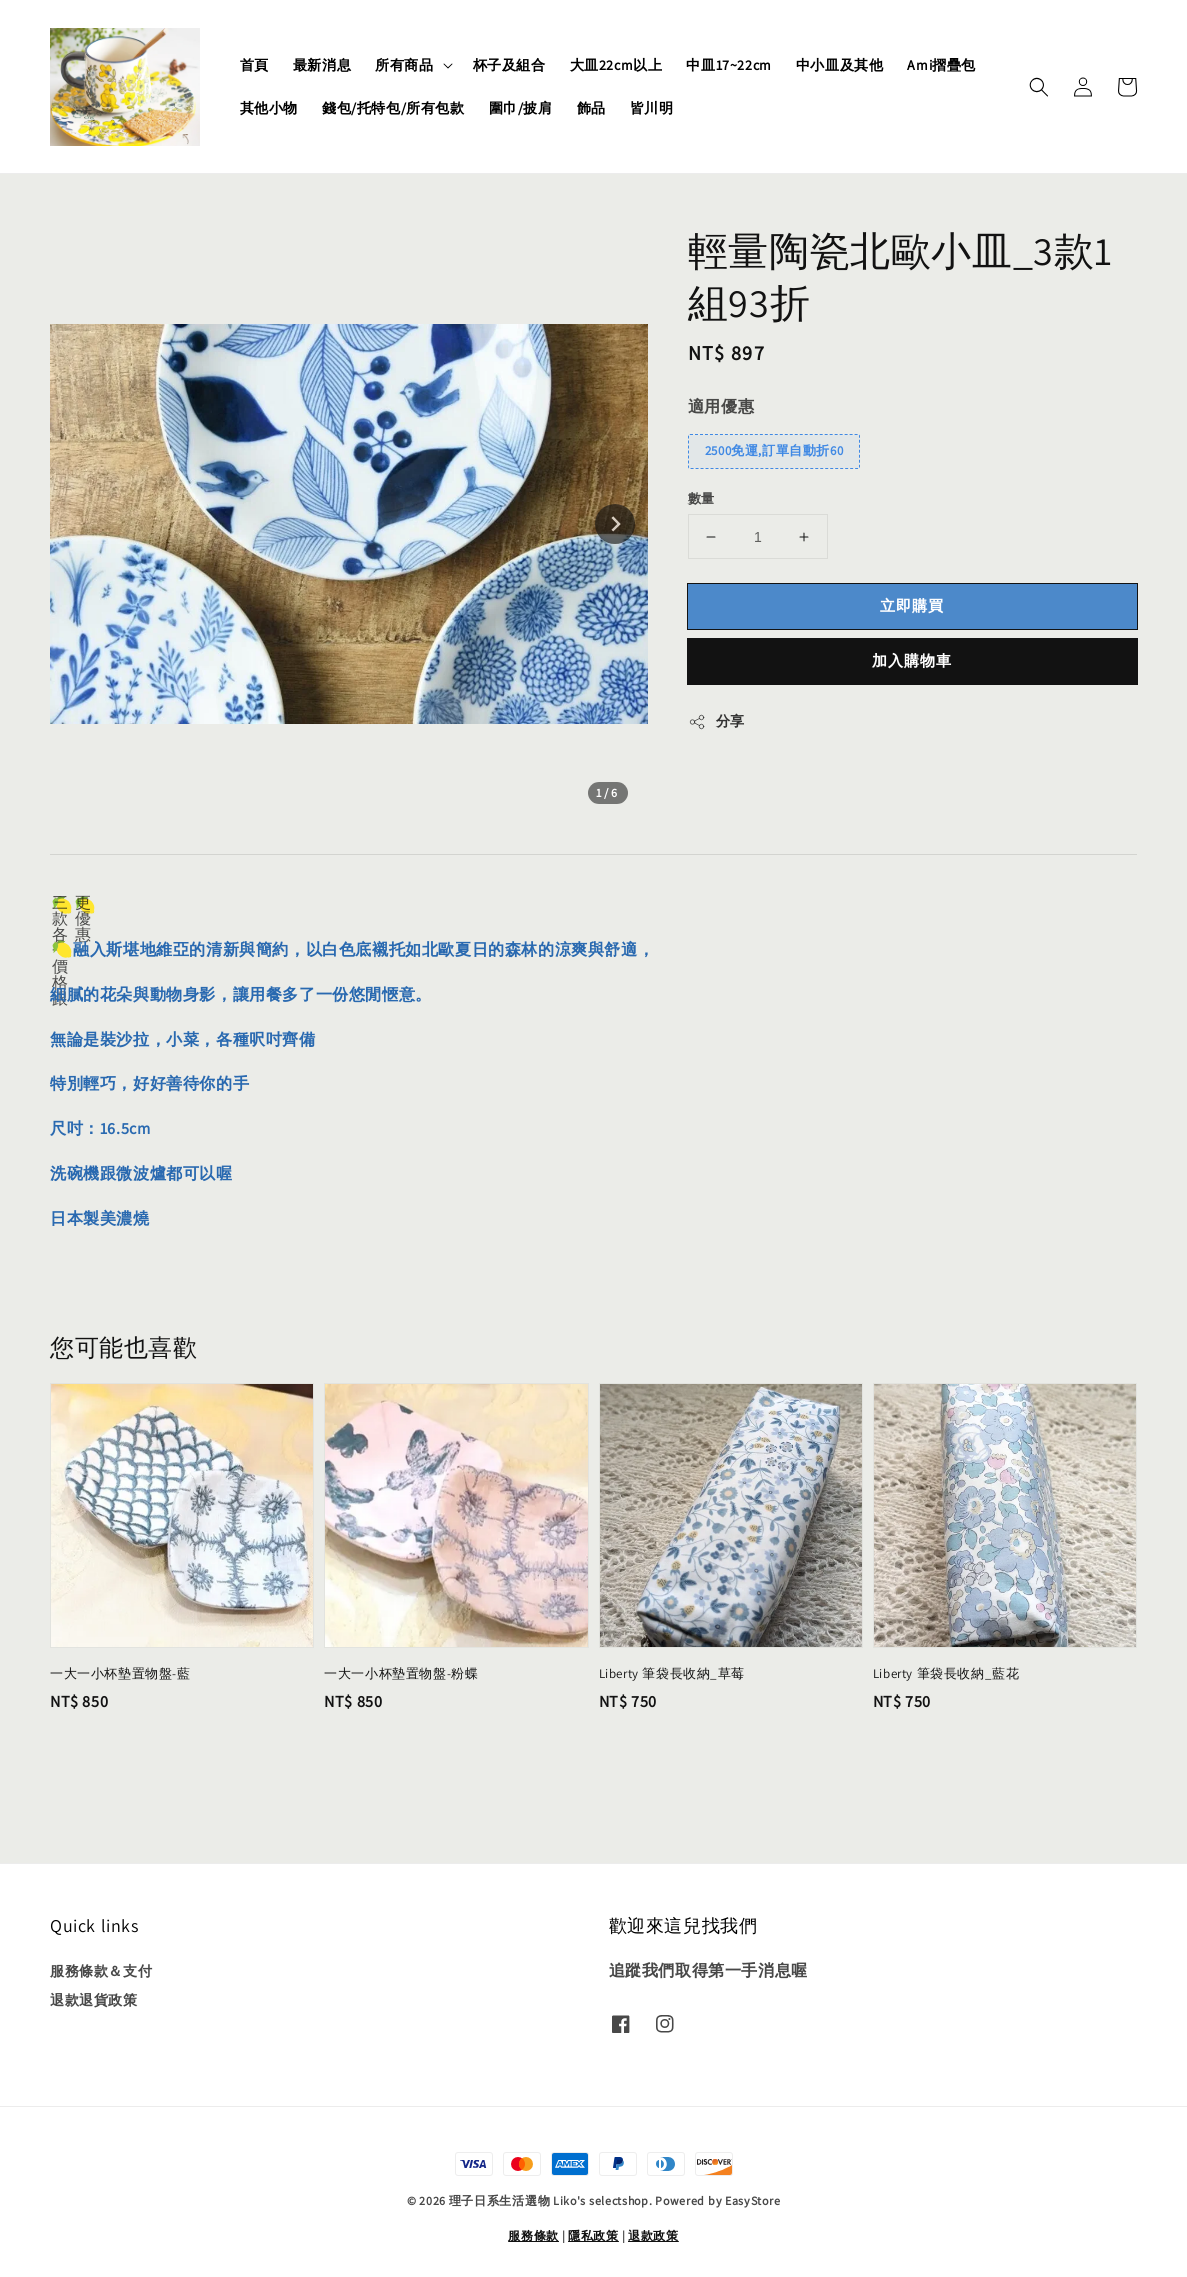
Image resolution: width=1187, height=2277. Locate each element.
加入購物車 (912, 660)
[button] (1039, 87)
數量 (701, 498)
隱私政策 (593, 2235)
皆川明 (652, 108)
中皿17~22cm (728, 65)
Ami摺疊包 (941, 65)
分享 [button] (716, 721)
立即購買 (912, 605)
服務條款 (533, 2235)
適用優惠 (721, 406)
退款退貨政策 (94, 2000)
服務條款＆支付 (101, 1971)
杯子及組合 (509, 65)
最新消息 (322, 65)
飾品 (591, 108)
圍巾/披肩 (521, 108)
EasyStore (752, 2200)
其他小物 (269, 108)
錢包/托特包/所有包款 (393, 108)
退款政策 (653, 2235)
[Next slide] (615, 524)
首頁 (254, 65)
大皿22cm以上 (616, 65)
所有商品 (404, 65)
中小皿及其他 (840, 65)
